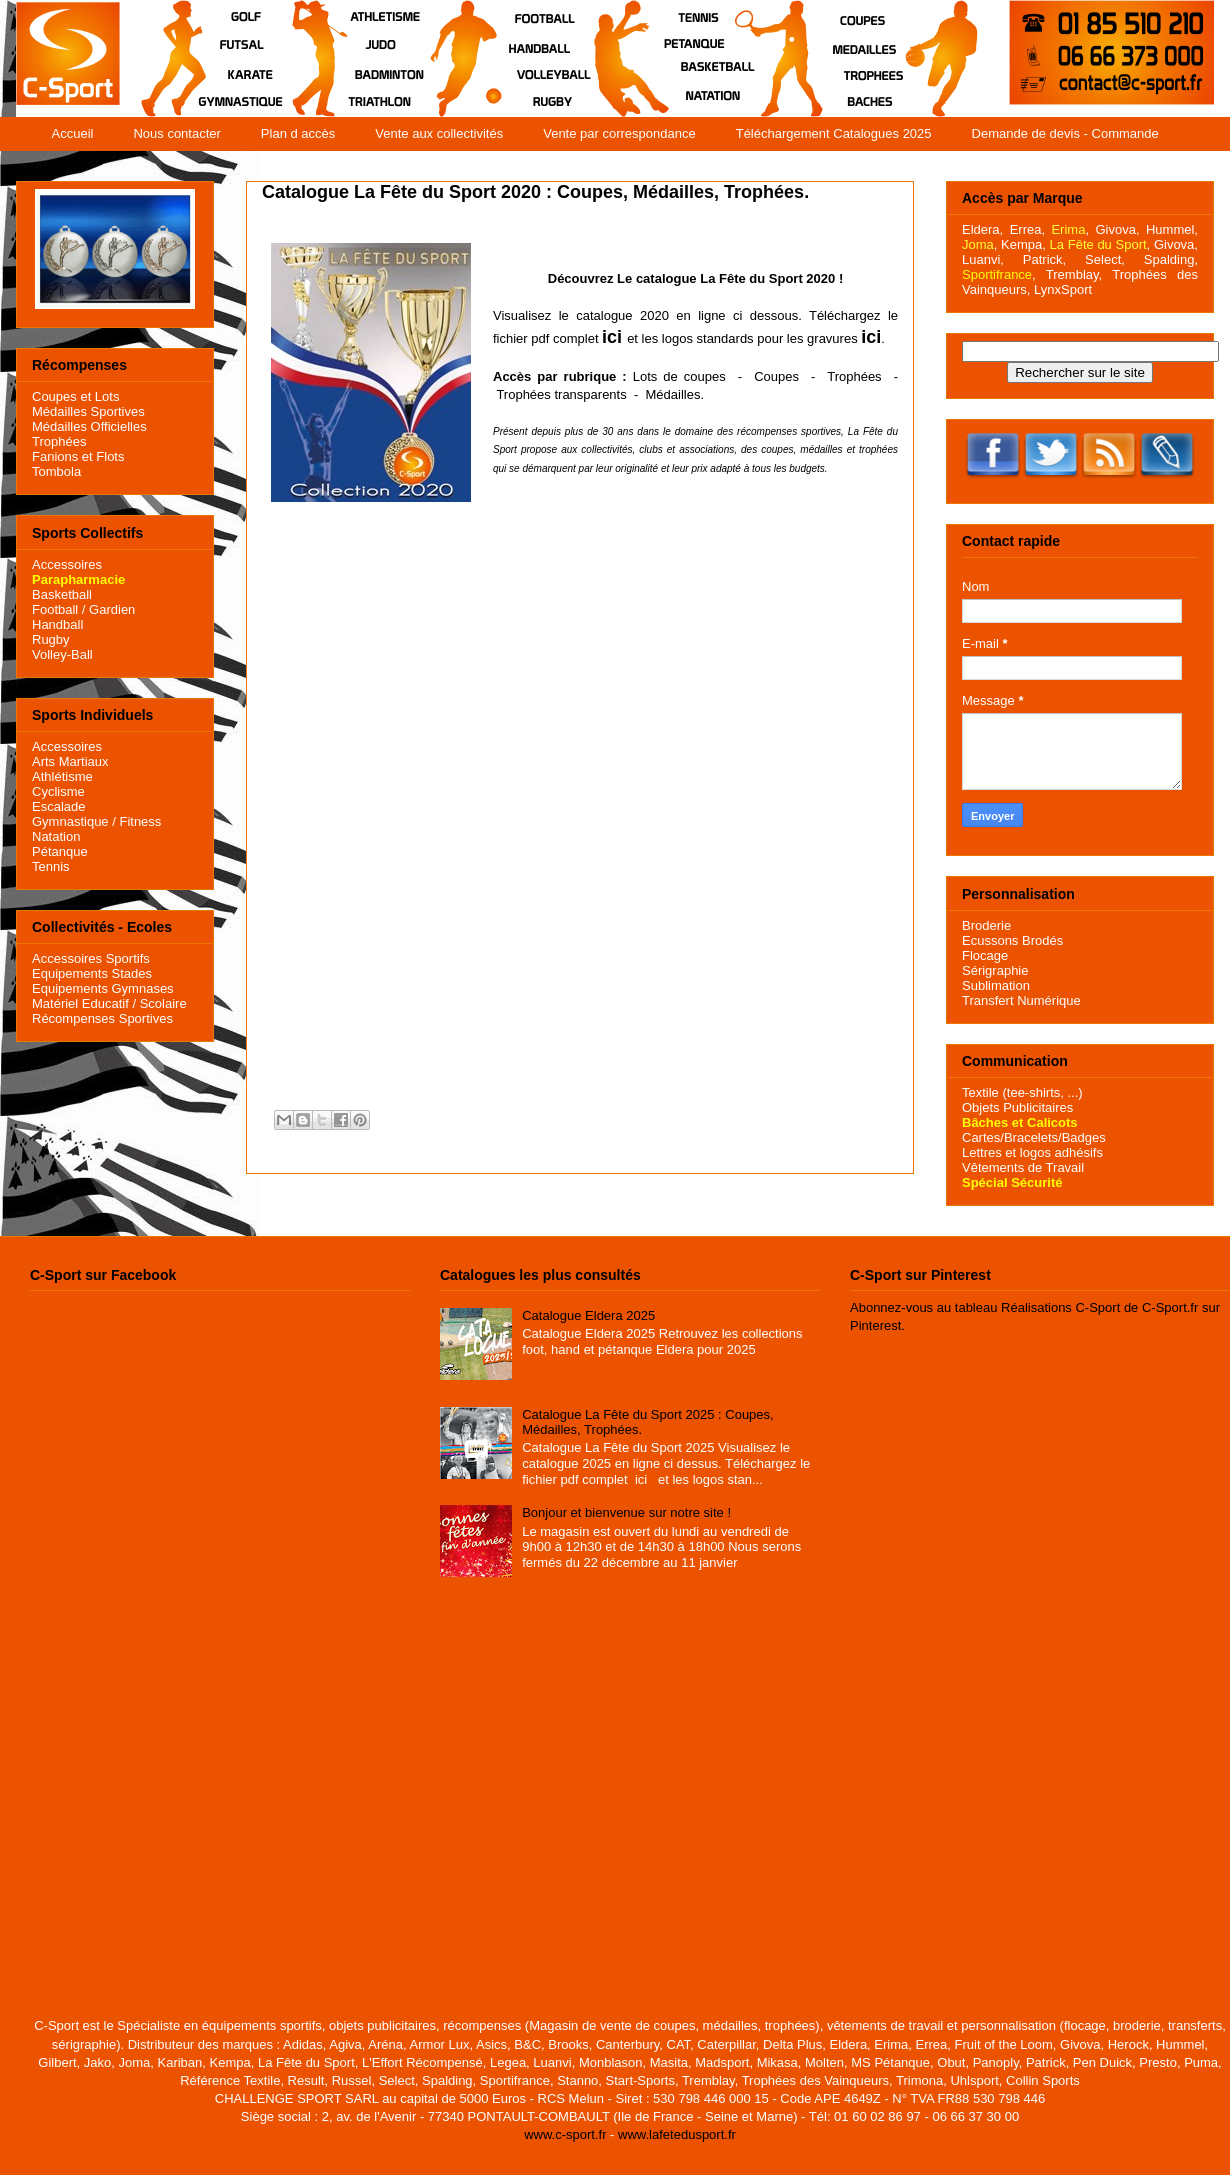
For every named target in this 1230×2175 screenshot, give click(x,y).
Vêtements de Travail (1023, 1167)
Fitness (140, 821)
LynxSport (1061, 289)
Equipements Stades (92, 973)
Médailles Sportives (88, 411)
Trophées (854, 376)
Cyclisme (58, 791)
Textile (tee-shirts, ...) (1022, 1092)
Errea (1026, 229)
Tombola (56, 471)
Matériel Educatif (80, 1003)
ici (612, 337)
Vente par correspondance (619, 133)
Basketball (62, 594)
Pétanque (60, 851)
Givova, (1117, 229)
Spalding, (1171, 259)
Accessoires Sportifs (91, 958)
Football (55, 609)
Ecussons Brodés (1012, 940)
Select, (1105, 259)
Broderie (986, 925)
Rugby (51, 639)
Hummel (1170, 229)
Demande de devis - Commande (1065, 133)
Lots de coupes (679, 376)
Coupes (776, 376)
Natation (56, 836)
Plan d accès (298, 133)
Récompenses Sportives (102, 1018)
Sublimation (996, 985)
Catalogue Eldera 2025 (588, 1315)
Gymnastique (70, 821)
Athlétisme (62, 776)
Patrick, (1044, 259)
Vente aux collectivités (439, 133)
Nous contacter (176, 133)
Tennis (51, 866)
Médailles (672, 394)
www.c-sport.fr (565, 2134)
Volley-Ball (62, 654)
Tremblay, (1074, 274)
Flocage (985, 955)
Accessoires (67, 564)
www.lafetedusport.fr (677, 2134)
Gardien (112, 609)
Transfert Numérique (1021, 1000)
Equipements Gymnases (103, 988)
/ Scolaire (158, 1003)
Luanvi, (983, 259)
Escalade (58, 806)
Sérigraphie (995, 970)
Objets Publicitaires (1017, 1107)
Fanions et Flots (78, 456)
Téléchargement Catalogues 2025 (834, 133)
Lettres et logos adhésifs (1032, 1152)
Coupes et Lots (75, 396)
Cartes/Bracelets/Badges (1034, 1137)
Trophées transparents (561, 394)
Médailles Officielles (89, 426)
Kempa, (1023, 244)
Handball (57, 624)
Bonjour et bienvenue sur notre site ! (626, 1512)
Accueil (73, 133)
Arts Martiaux (70, 761)
